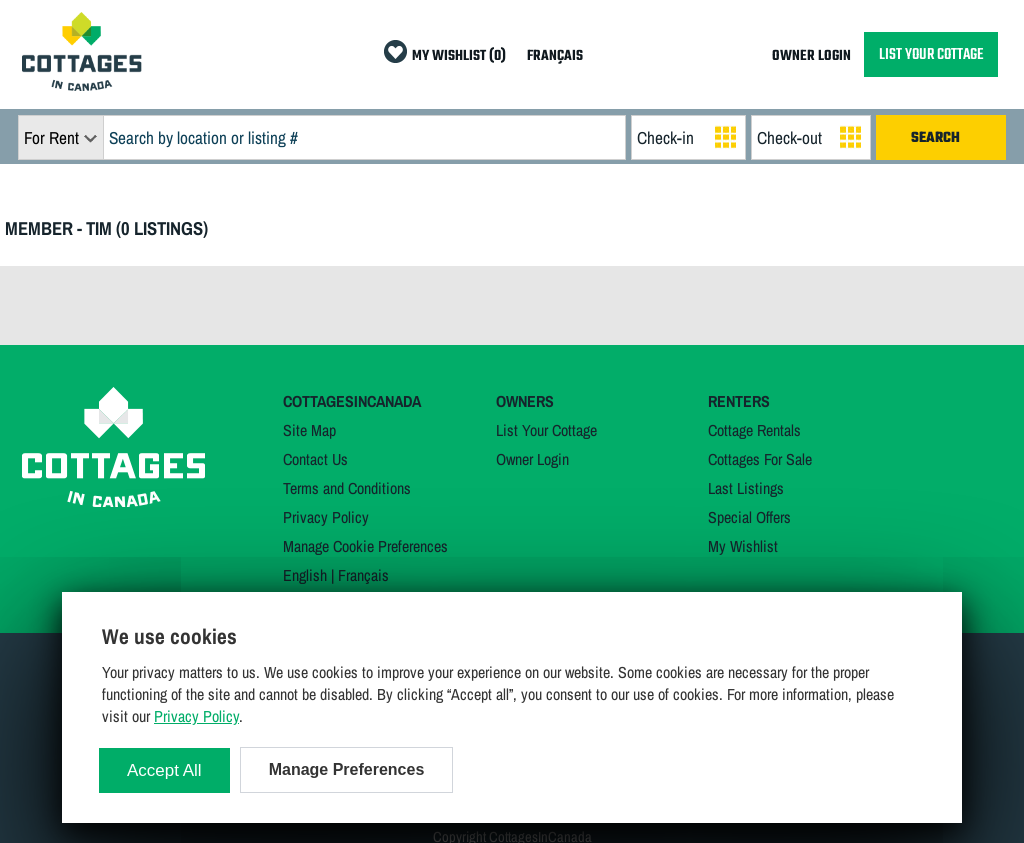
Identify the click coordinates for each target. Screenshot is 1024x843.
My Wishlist (743, 546)
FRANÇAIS (555, 56)
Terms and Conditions (347, 488)
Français (363, 575)
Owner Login (532, 459)
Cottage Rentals (754, 430)
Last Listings (746, 488)
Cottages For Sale (760, 459)
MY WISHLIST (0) (459, 56)
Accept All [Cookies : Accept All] (164, 770)
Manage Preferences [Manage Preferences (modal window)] (347, 769)
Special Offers (749, 517)
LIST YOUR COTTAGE (931, 54)
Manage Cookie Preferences (365, 546)
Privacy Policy (326, 517)
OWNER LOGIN (811, 56)
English (305, 575)
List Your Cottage (546, 430)
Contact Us (315, 459)
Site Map (309, 430)
